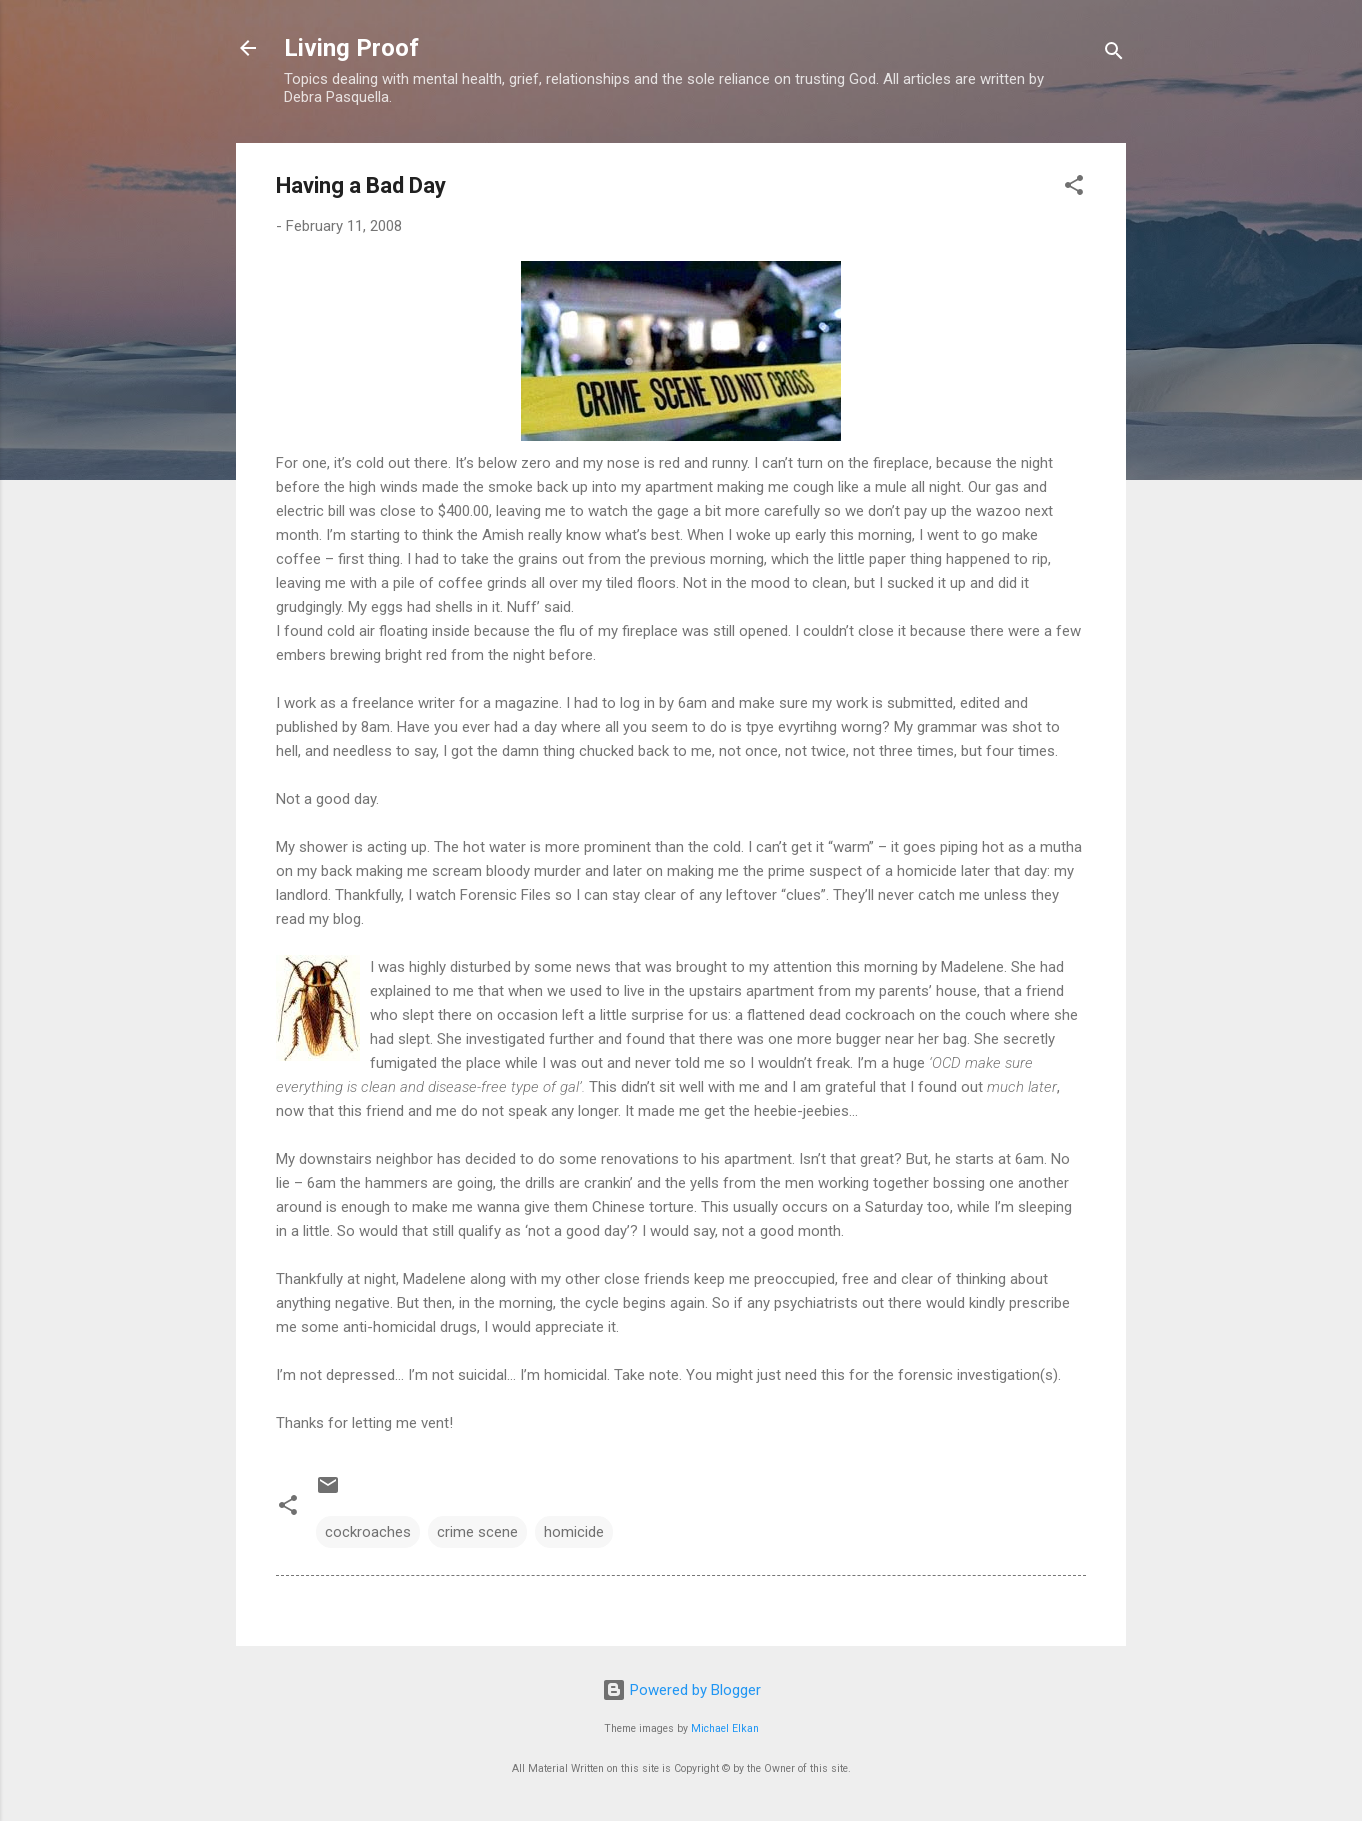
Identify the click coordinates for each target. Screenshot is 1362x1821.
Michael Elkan (725, 1728)
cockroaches (368, 1532)
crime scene (477, 1532)
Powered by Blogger (681, 1690)
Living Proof (351, 48)
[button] (1074, 188)
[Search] (1114, 54)
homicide (574, 1532)
